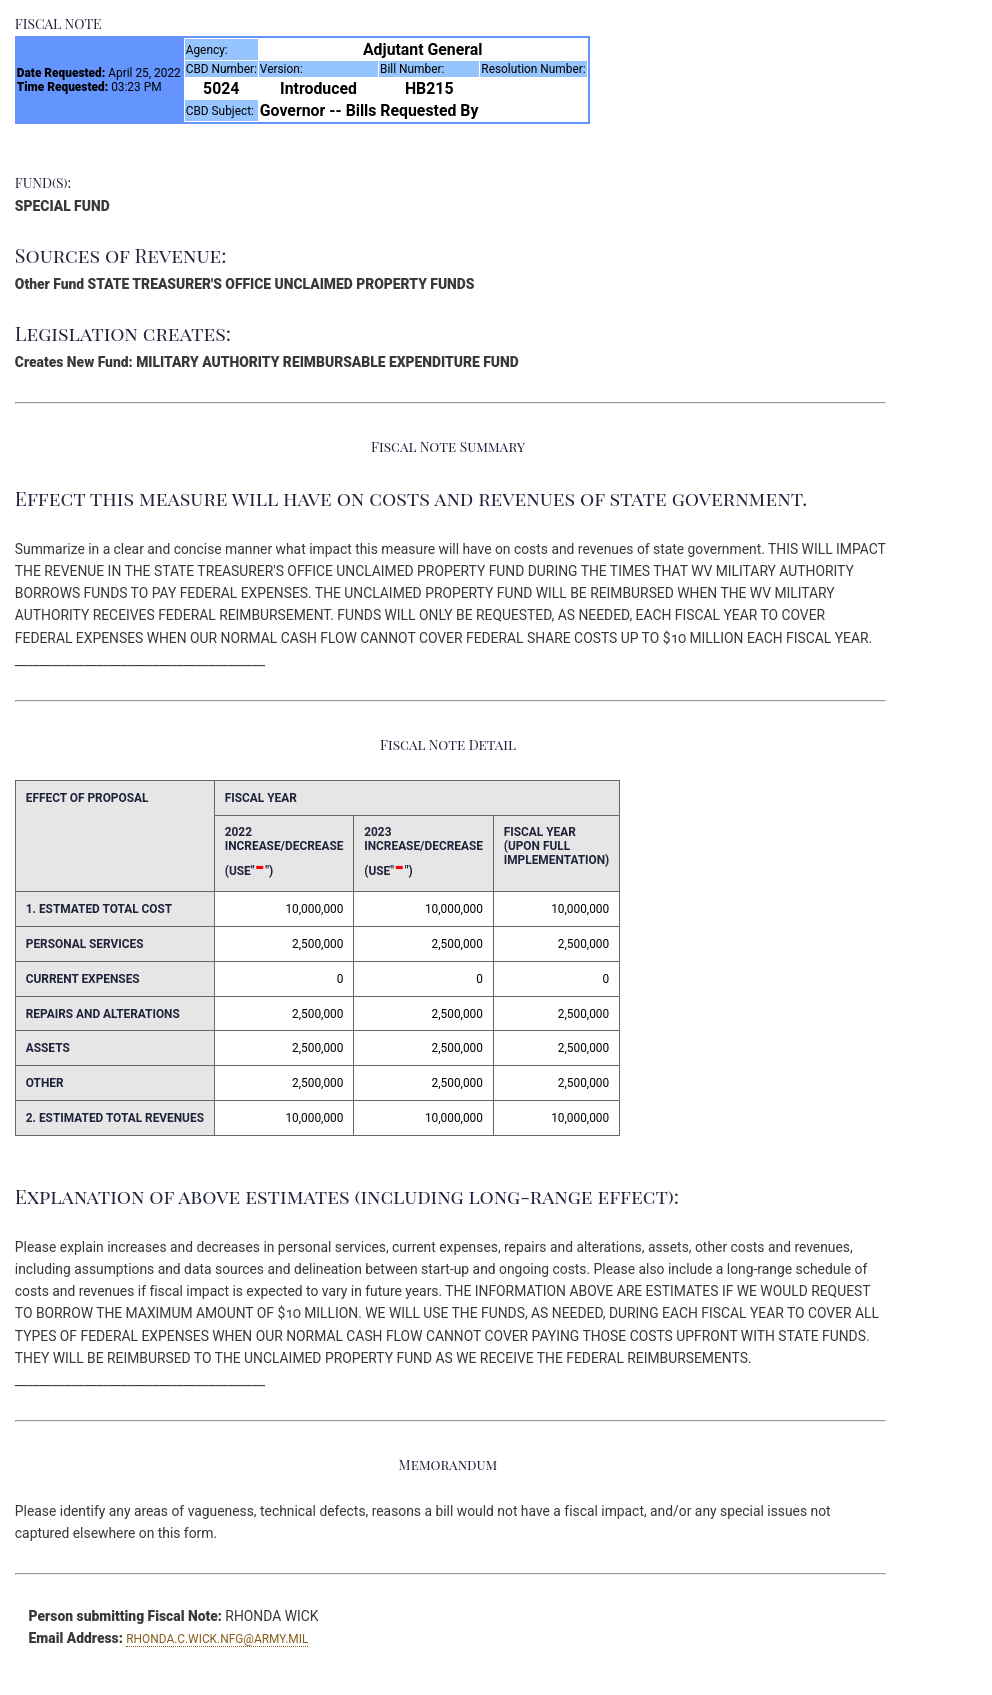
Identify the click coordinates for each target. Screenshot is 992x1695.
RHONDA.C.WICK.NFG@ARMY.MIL (217, 1639)
